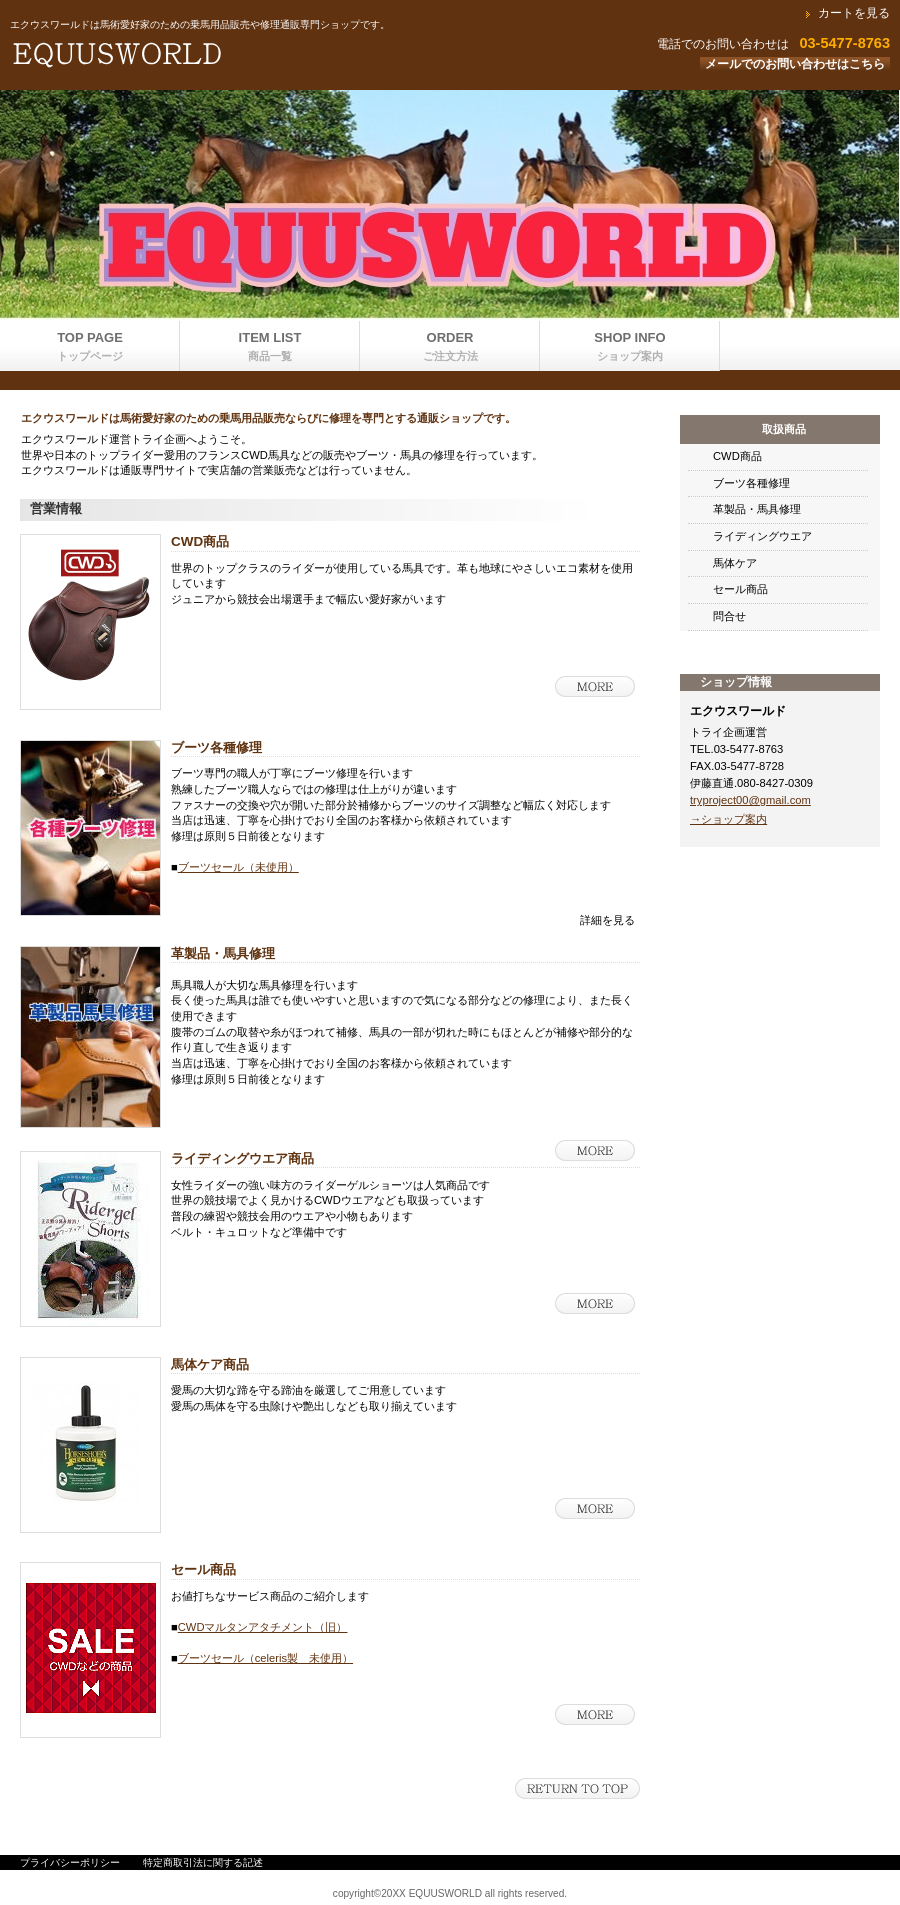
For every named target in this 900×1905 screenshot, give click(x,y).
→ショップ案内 (728, 819)
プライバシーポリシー (70, 1862)
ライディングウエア (762, 536)
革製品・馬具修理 (757, 509)
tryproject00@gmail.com (750, 800)
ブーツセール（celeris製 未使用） (265, 1658)
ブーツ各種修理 (751, 483)
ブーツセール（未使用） (238, 867)
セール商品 (740, 589)
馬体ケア (735, 563)
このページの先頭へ (577, 1788)
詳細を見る (595, 686)
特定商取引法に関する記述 (203, 1862)
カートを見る (854, 13)
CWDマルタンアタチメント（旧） (263, 1627)
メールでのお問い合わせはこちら (795, 64)
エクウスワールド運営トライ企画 (250, 55)
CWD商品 (737, 456)
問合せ (729, 616)
